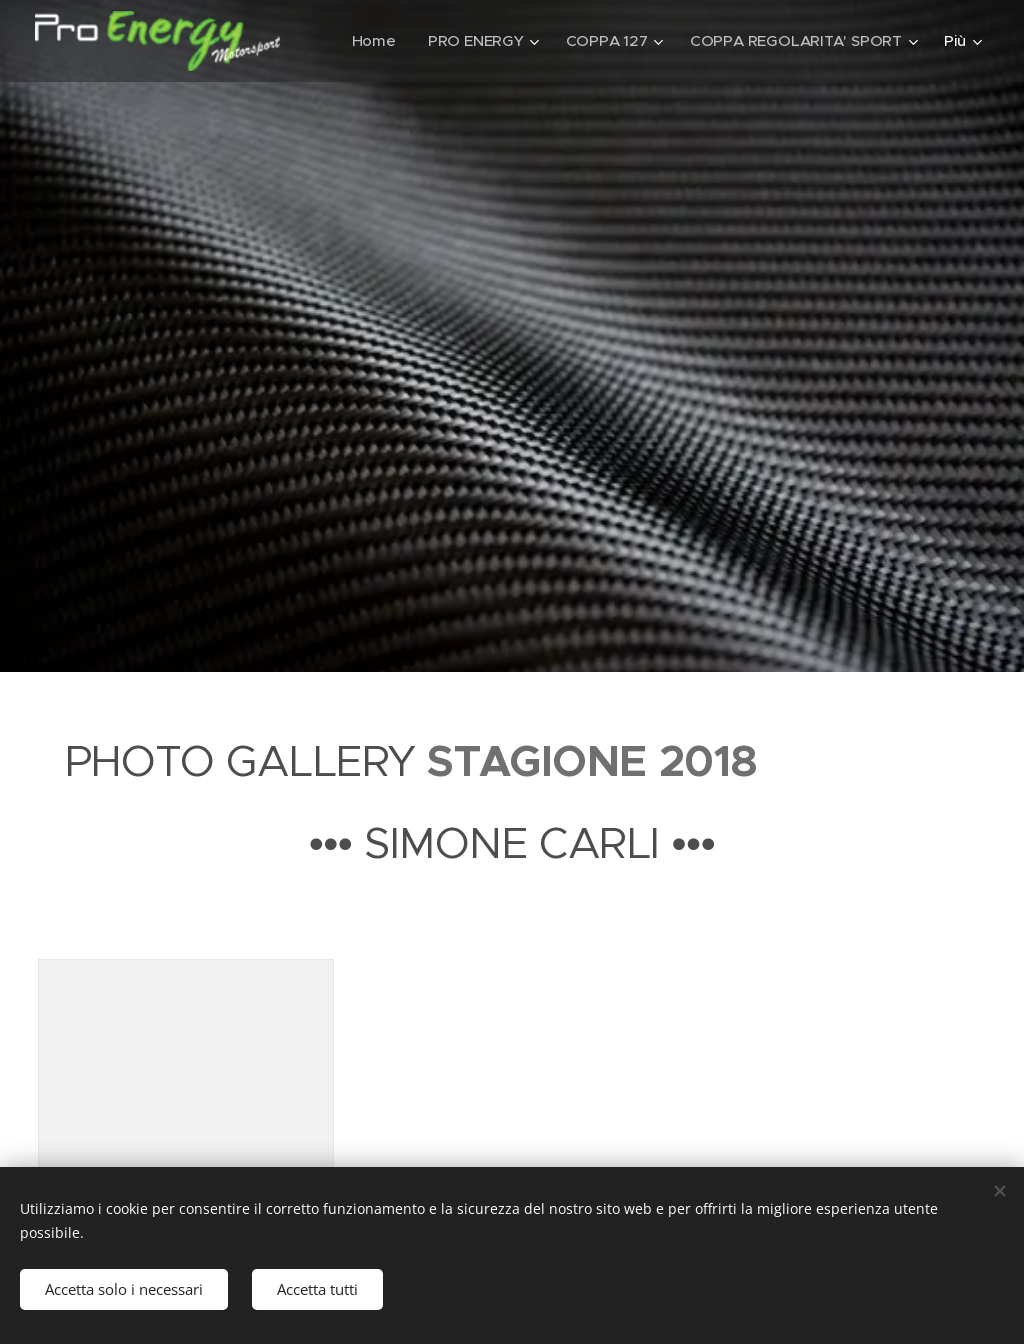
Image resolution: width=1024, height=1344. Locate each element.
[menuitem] (370, 41)
